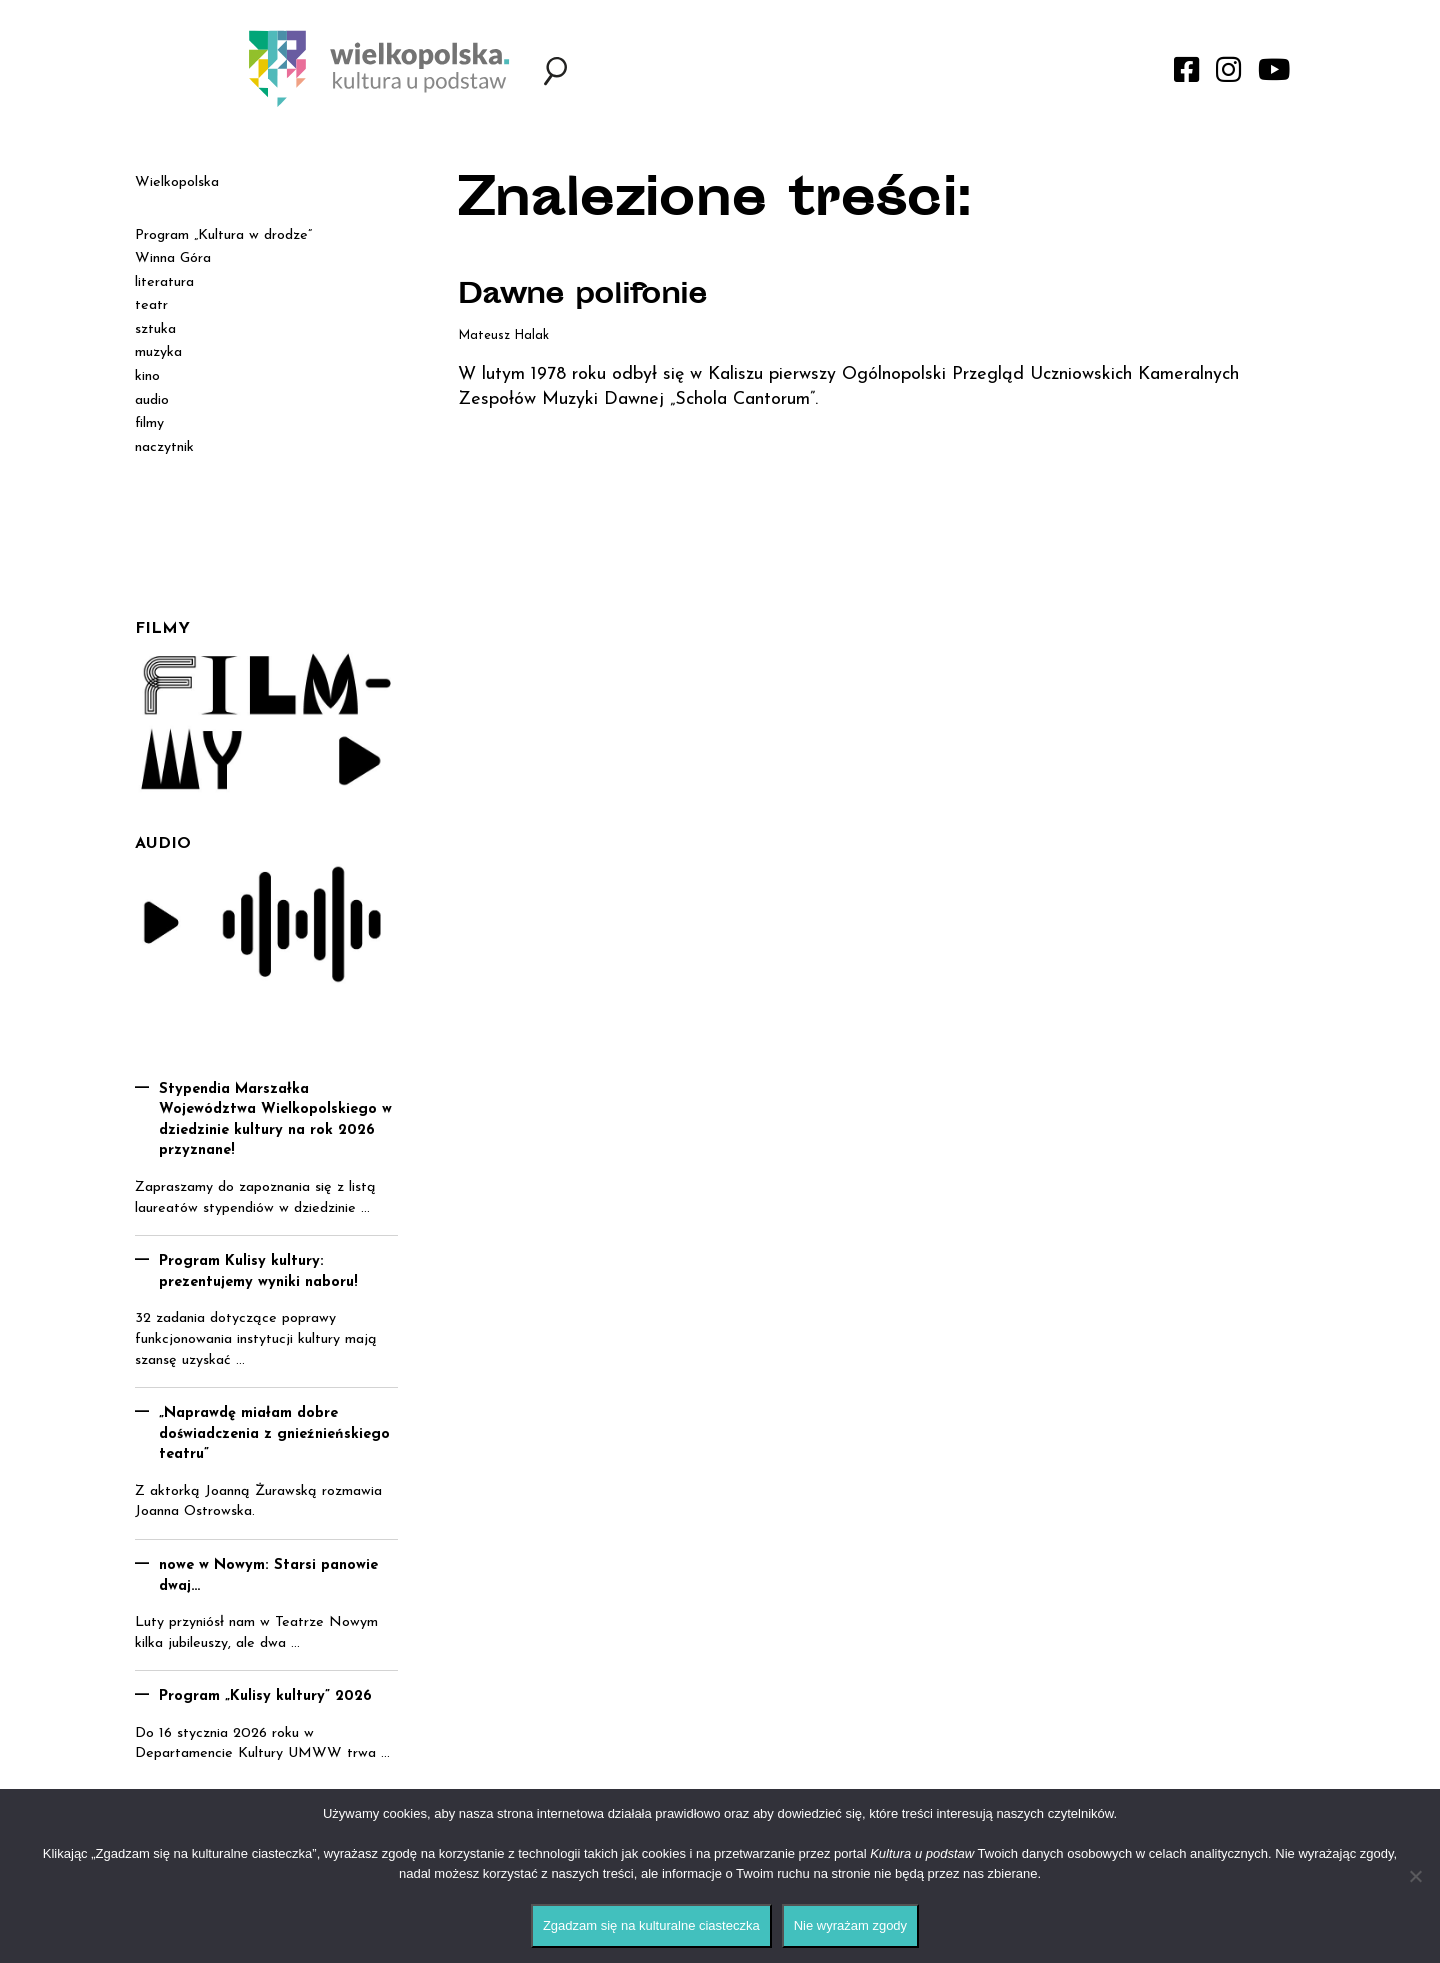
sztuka (155, 329)
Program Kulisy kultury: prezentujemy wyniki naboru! (258, 1272)
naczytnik (164, 447)
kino (147, 376)
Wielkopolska (177, 182)
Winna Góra (173, 258)
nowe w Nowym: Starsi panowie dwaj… (268, 1576)
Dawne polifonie (582, 297)
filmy (149, 423)
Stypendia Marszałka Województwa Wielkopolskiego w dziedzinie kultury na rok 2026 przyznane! (275, 1120)
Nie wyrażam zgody (850, 1925)
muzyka (158, 352)
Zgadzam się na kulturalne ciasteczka (651, 1925)
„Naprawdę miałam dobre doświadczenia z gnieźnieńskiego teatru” (274, 1434)
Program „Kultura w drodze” (223, 235)
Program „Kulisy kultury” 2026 (265, 1696)
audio (152, 400)
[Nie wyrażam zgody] (1415, 1876)
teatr (151, 305)
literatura (164, 282)
